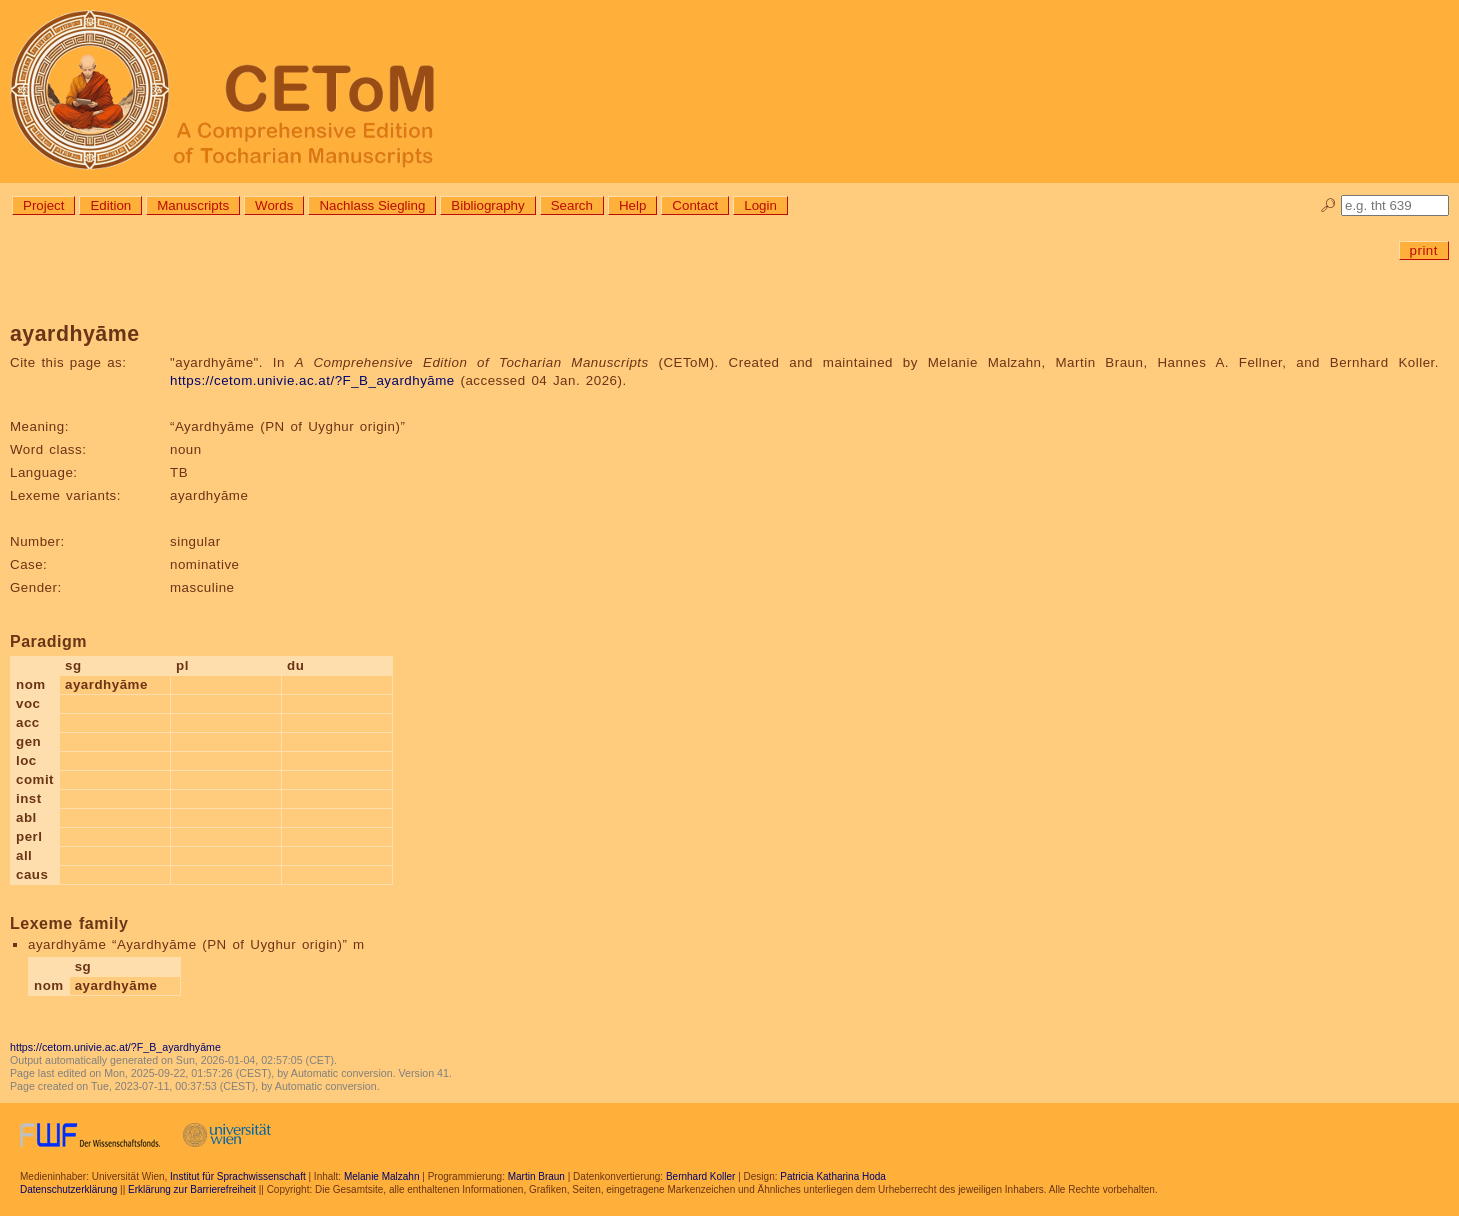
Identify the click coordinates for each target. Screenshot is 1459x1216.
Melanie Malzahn (382, 1176)
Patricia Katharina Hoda (833, 1176)
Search (572, 205)
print (1424, 250)
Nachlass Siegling (372, 205)
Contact (695, 205)
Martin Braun (536, 1176)
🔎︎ (1328, 205)
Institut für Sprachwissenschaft (238, 1176)
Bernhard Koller (700, 1176)
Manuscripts (193, 205)
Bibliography (487, 205)
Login (760, 205)
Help (632, 205)
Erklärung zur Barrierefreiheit (192, 1189)
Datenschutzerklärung (68, 1189)
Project (43, 205)
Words (274, 205)
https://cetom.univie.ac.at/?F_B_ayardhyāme (312, 380)
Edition (110, 205)
